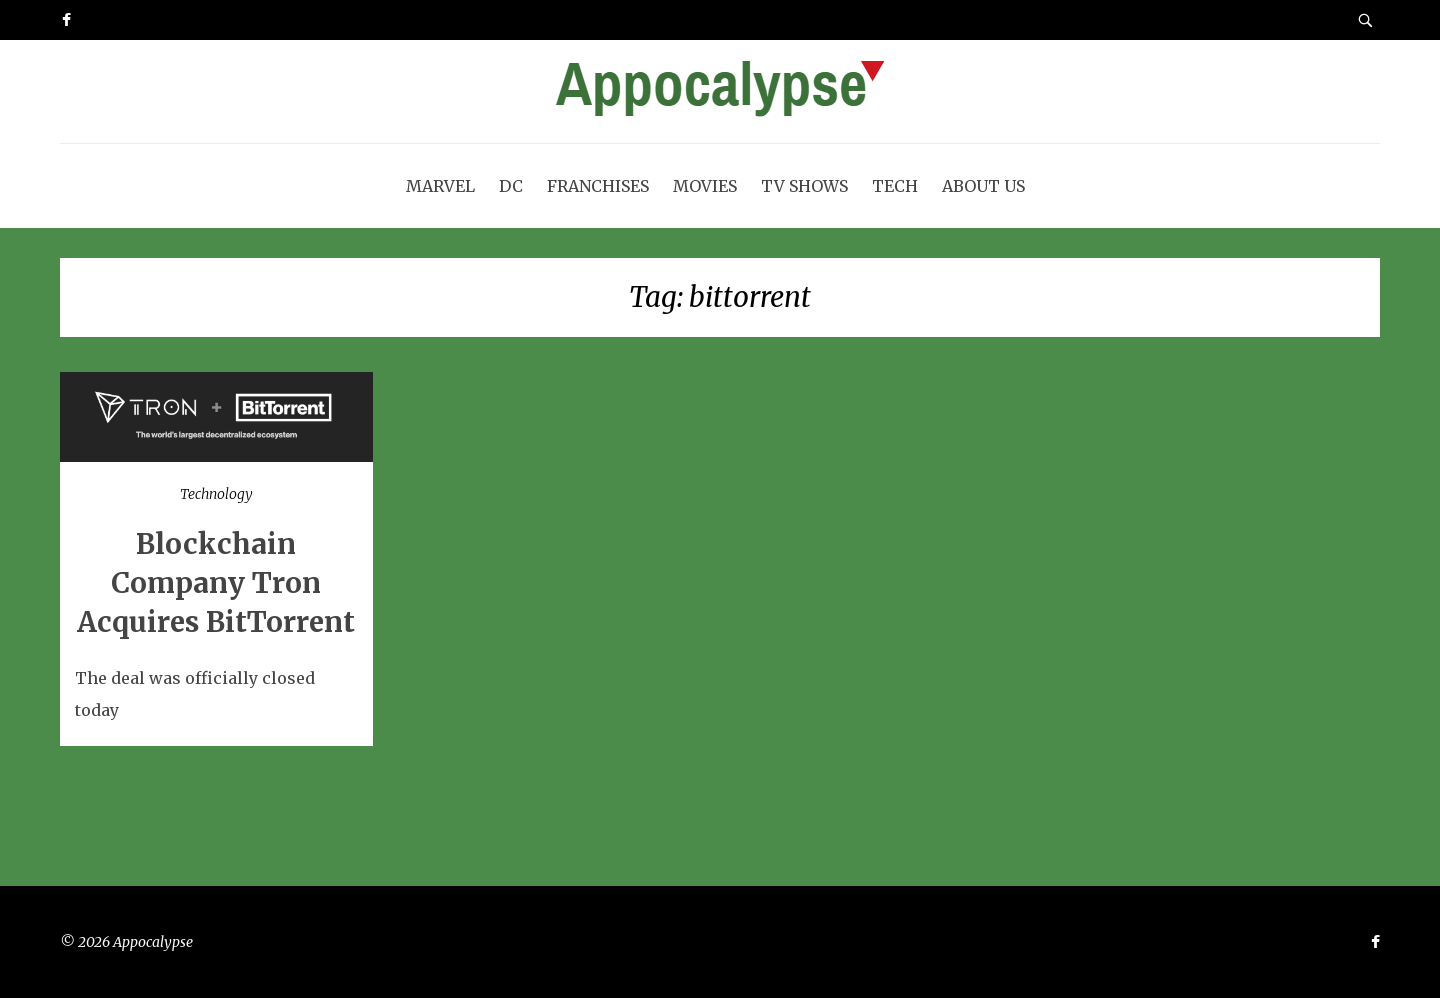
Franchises (598, 186)
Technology (216, 494)
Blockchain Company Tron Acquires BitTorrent (216, 583)
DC (511, 186)
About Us (983, 186)
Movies (705, 186)
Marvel (440, 186)
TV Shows (804, 186)
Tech (895, 186)
